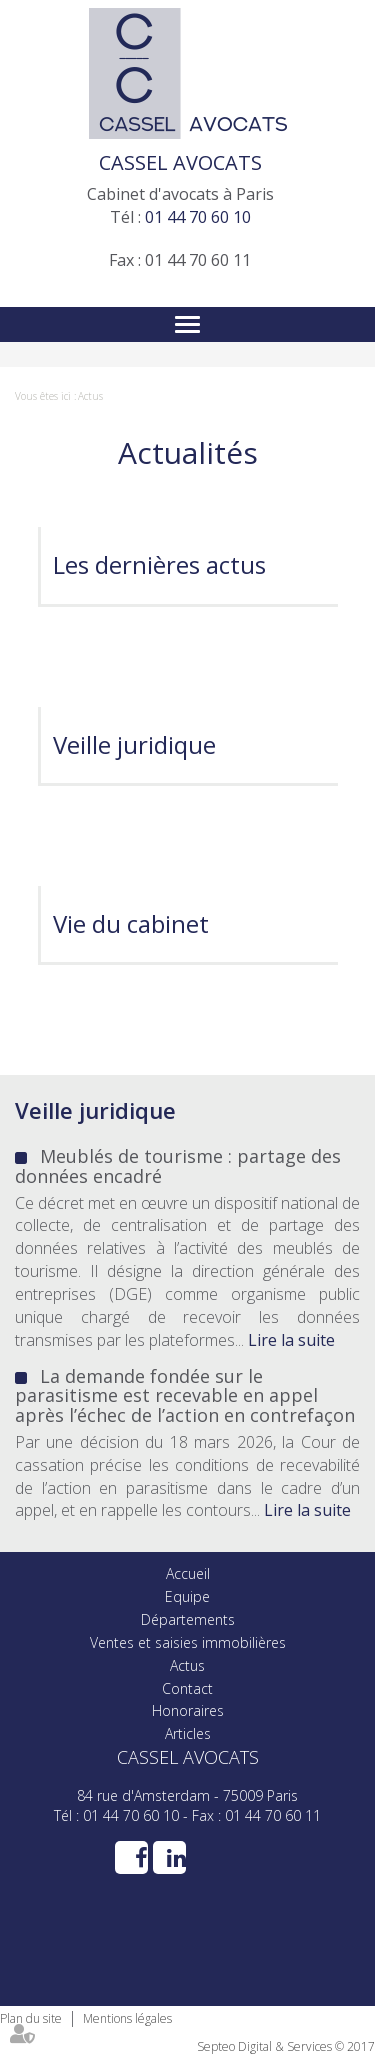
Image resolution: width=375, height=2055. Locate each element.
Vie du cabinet (131, 923)
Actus (90, 396)
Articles (188, 1733)
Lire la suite (291, 1340)
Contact (187, 1688)
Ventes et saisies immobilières (188, 1642)
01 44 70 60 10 (198, 217)
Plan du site (31, 2018)
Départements (188, 1619)
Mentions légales (127, 2018)
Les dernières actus (159, 564)
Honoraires (188, 1710)
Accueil (188, 1573)
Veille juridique (134, 744)
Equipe (187, 1596)
